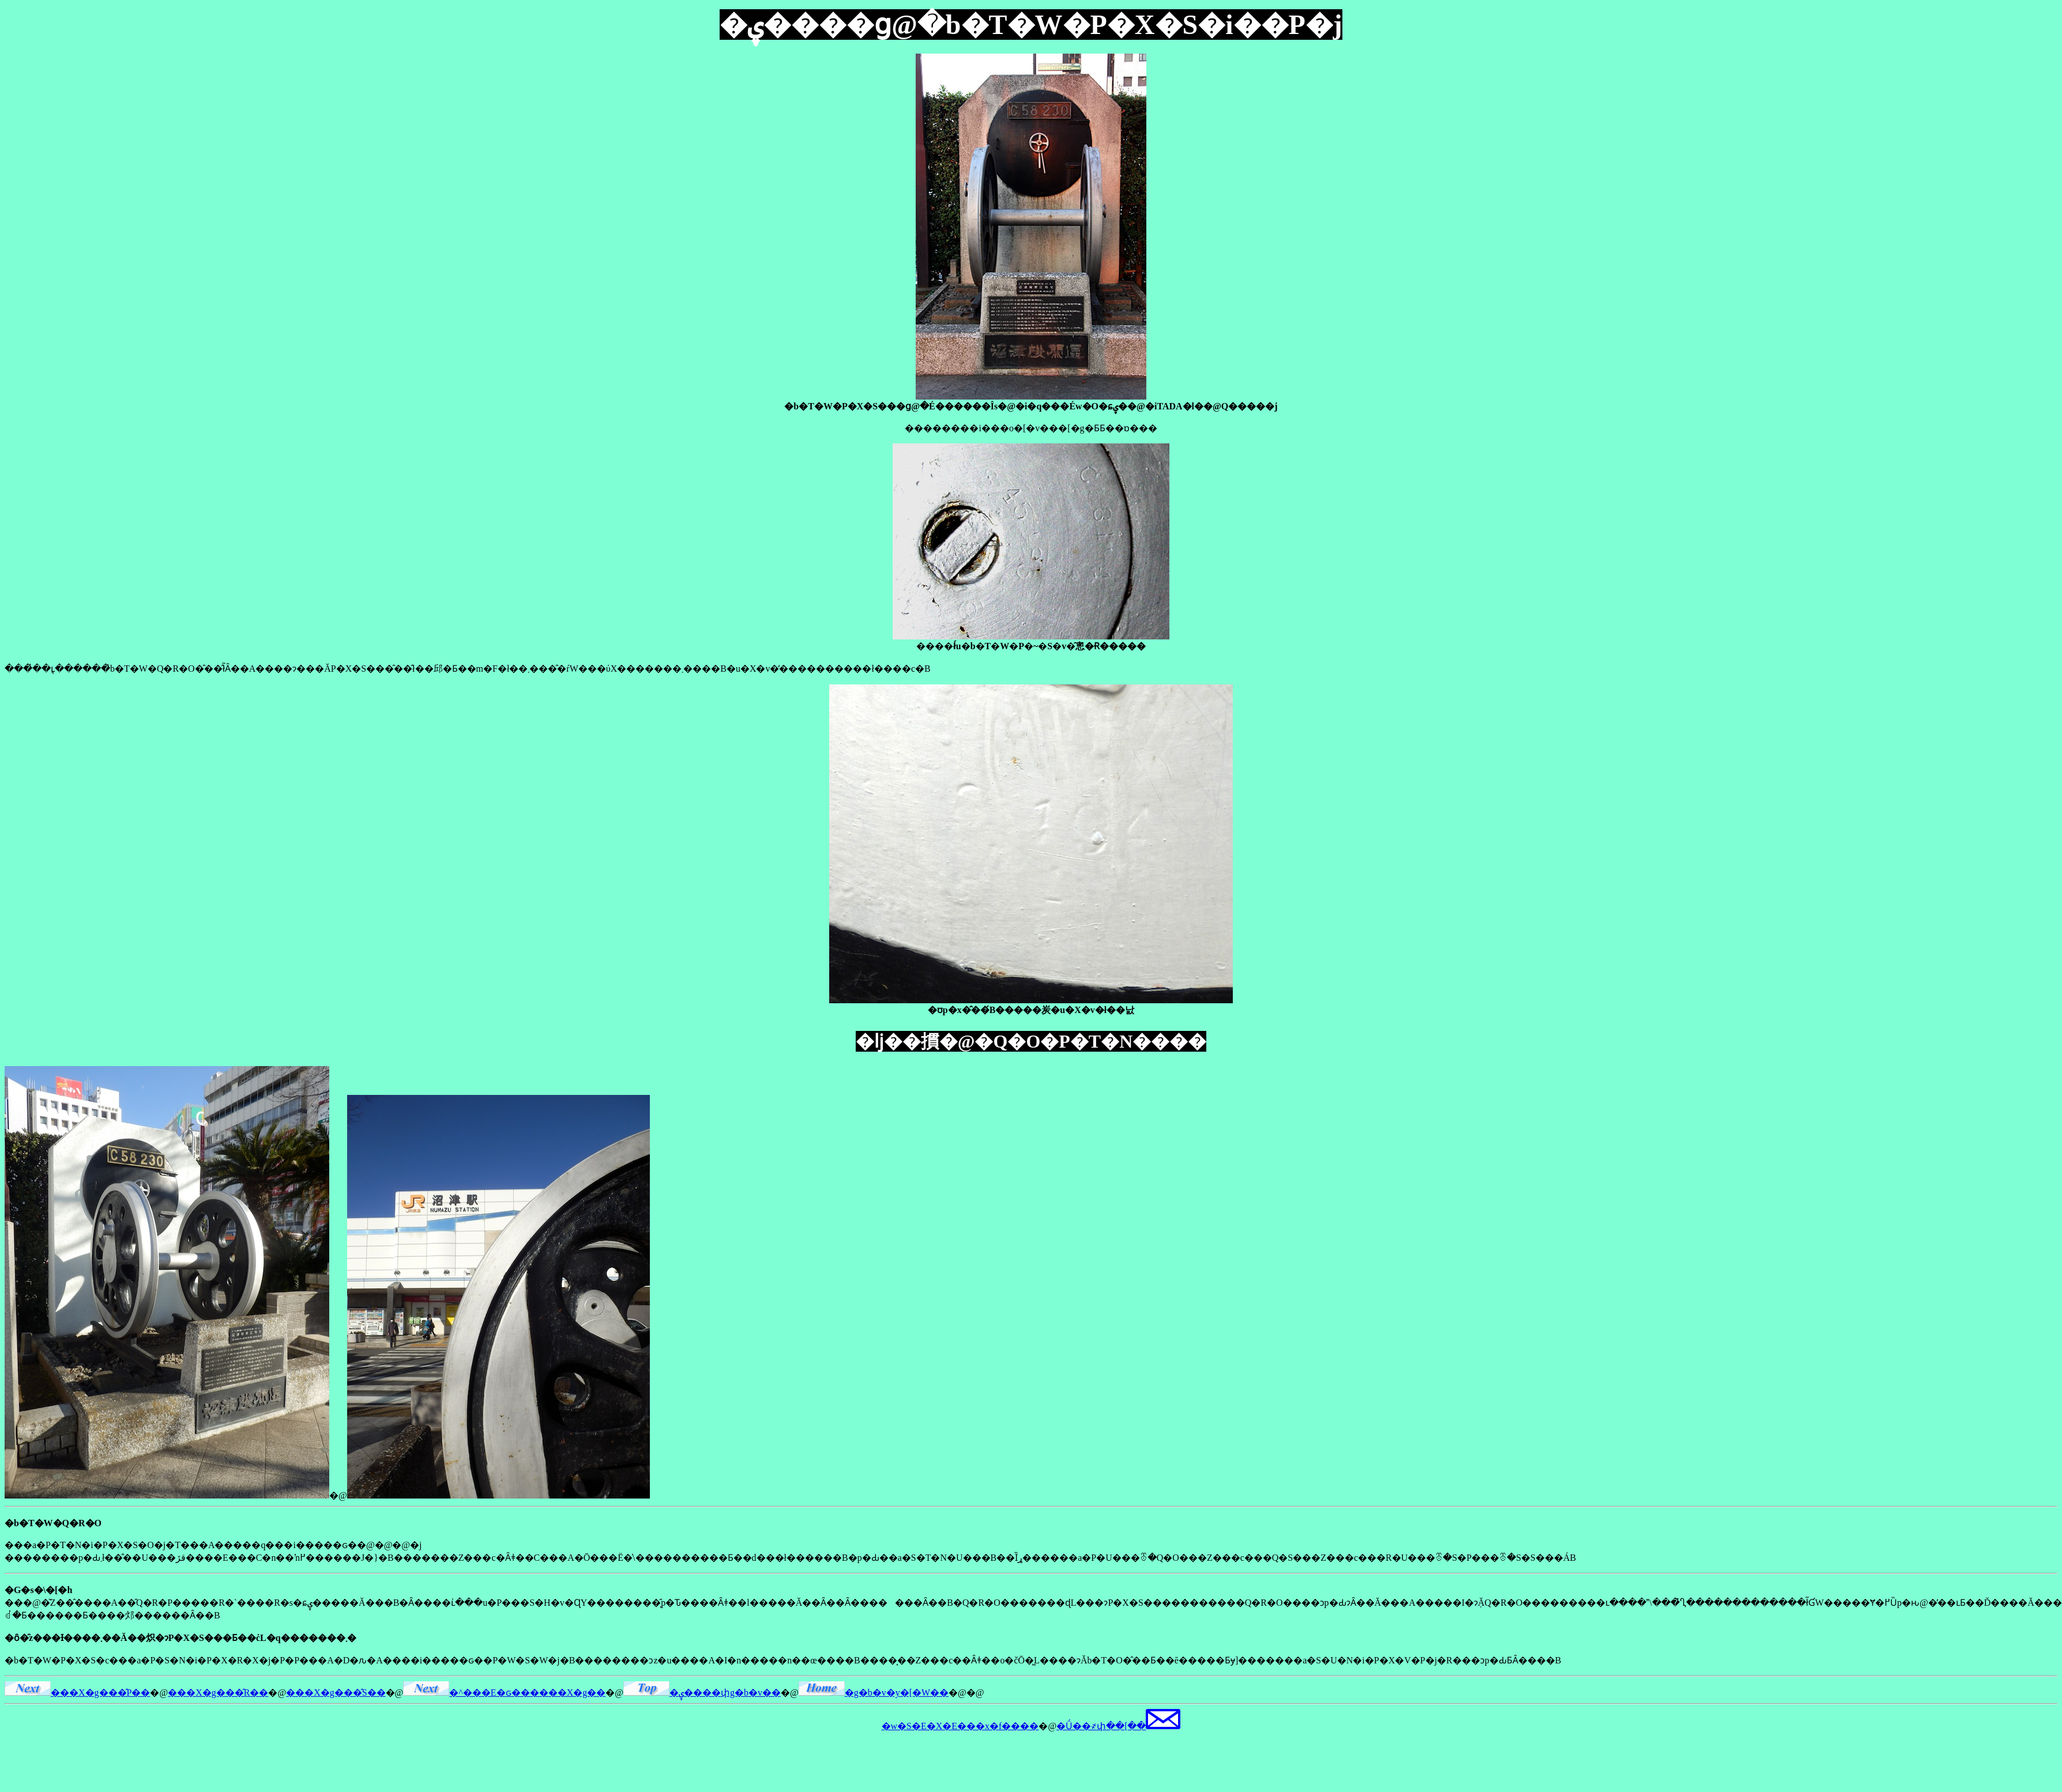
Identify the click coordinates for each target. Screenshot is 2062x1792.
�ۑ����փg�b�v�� (702, 1692)
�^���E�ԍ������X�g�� (504, 1692)
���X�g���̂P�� (77, 1692)
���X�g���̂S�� (335, 1692)
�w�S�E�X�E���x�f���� (960, 1726)
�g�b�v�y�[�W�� (874, 1692)
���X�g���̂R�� (218, 1692)
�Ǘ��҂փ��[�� (1118, 1726)
